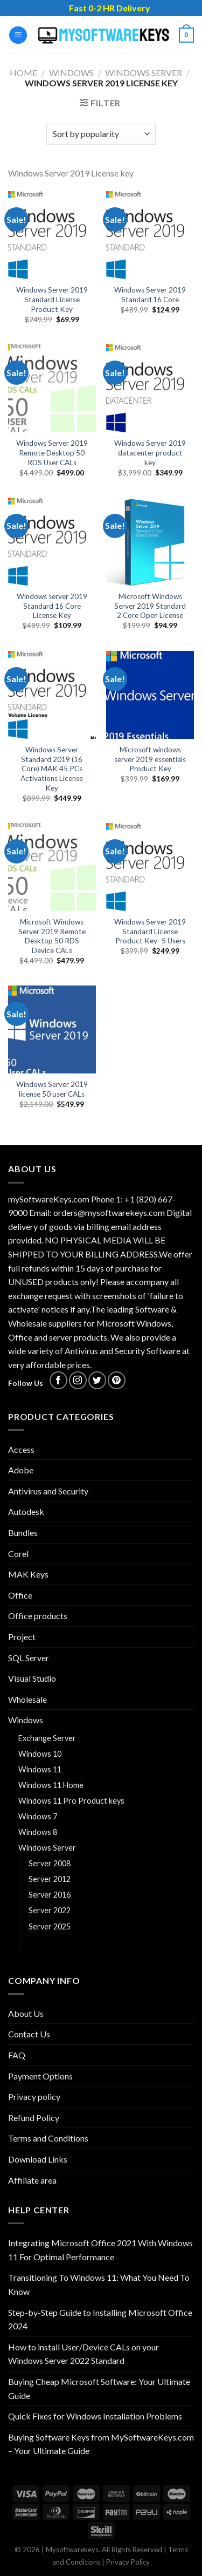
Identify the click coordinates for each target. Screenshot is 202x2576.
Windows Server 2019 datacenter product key (150, 452)
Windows (71, 72)
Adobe (20, 1470)
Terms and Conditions (48, 2138)
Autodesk (26, 1511)
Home (23, 72)
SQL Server (28, 1658)
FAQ (16, 2055)
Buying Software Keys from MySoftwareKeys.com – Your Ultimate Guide (101, 2444)
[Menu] (18, 35)
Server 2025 (50, 1926)
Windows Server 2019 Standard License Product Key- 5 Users (150, 931)
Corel (18, 1553)
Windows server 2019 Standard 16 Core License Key (52, 606)
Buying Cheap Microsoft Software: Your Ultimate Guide (99, 2388)
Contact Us (29, 2034)
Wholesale (27, 1699)
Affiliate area (32, 2180)
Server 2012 (50, 1879)
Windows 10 (39, 1753)
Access (21, 1449)
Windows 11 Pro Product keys (71, 1800)
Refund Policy (33, 2117)
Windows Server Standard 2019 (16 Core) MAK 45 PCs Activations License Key (51, 768)
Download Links (37, 2159)
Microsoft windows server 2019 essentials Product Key (150, 759)
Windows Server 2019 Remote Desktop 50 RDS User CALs (52, 452)
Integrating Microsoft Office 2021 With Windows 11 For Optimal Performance (100, 2250)
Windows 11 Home (50, 1785)
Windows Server (143, 72)
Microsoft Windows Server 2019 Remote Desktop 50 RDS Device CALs (52, 936)
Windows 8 (37, 1832)
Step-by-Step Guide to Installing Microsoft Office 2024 (100, 2319)
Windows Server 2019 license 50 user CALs (52, 1089)
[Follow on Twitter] (97, 1380)
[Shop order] (101, 134)
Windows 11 (39, 1769)
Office (20, 1595)
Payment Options (40, 2076)
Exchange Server (47, 1738)
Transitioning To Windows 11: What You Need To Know (99, 2284)
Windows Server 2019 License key (90, 1942)
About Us (26, 2013)
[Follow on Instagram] (78, 1380)
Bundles (23, 1532)
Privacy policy (34, 2096)
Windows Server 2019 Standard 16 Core (150, 295)
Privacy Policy (128, 2562)
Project (22, 1637)
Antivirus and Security (48, 1491)
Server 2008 (50, 1863)
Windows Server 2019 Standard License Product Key (52, 299)
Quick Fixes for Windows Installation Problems (95, 2416)
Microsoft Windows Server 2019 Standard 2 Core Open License (150, 606)
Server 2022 (50, 1910)
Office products (37, 1615)
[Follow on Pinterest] (117, 1380)
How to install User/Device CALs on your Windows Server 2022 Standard (83, 2354)
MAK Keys (28, 1574)
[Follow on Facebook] (58, 1380)
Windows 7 (37, 1816)
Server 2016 (50, 1894)
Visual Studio (32, 1678)
